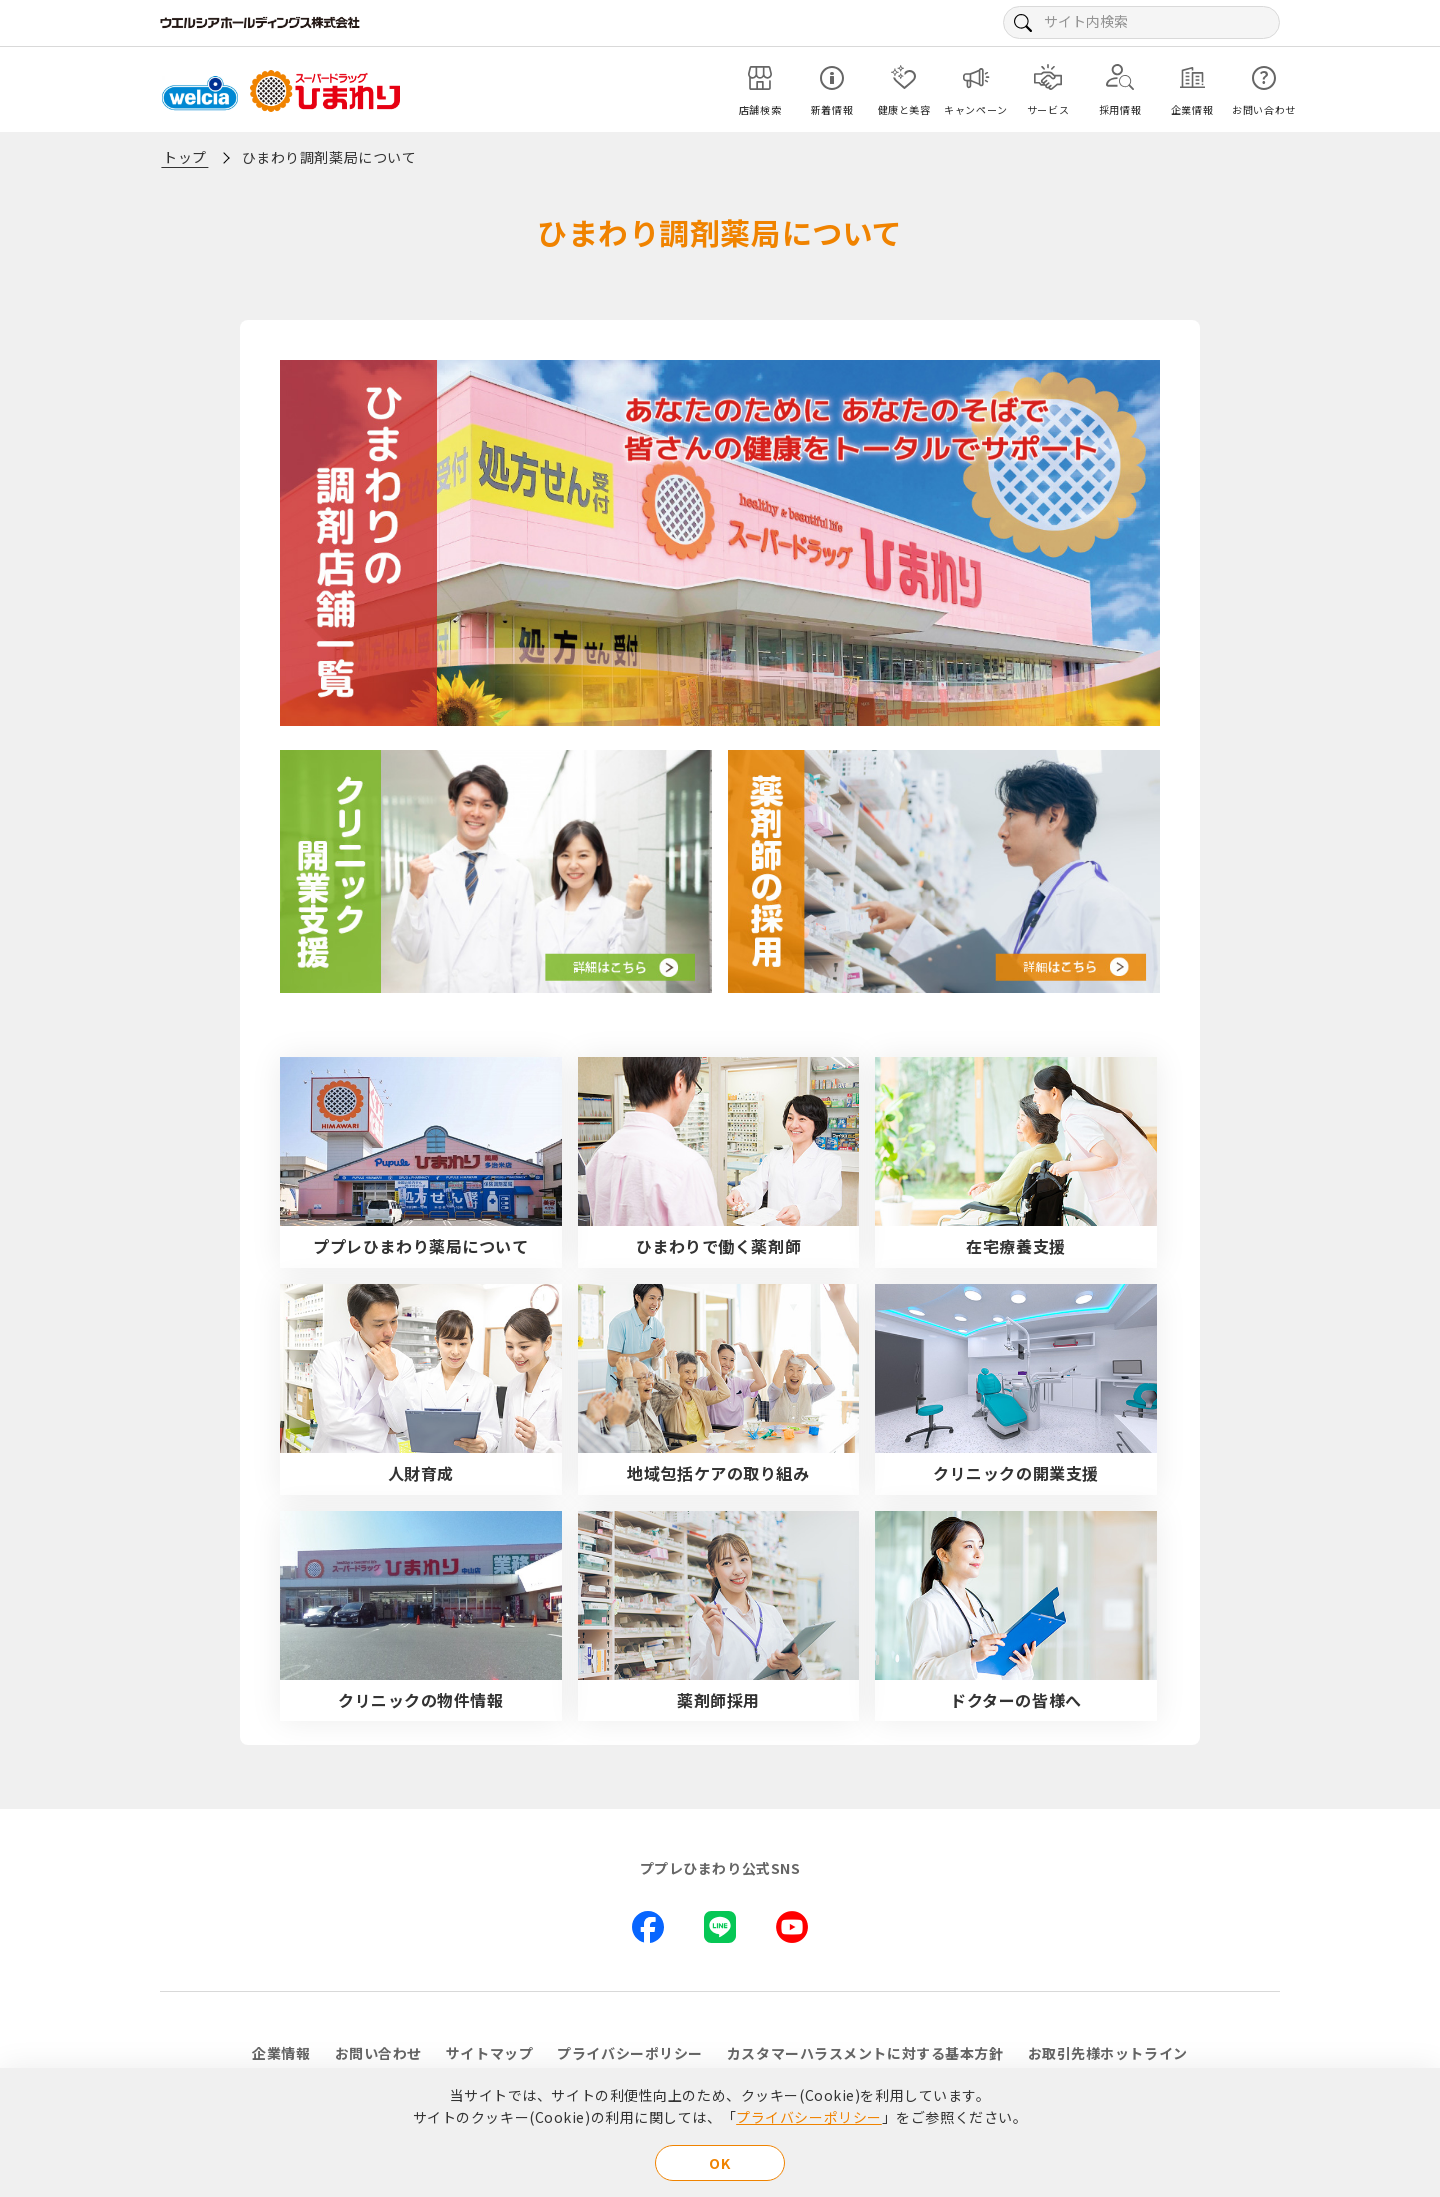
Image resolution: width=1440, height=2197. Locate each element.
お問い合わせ (378, 2053)
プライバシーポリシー (809, 2117)
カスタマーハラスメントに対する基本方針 (865, 2053)
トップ (185, 157)
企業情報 (281, 2053)
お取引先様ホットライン (1108, 2053)
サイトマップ (489, 2053)
